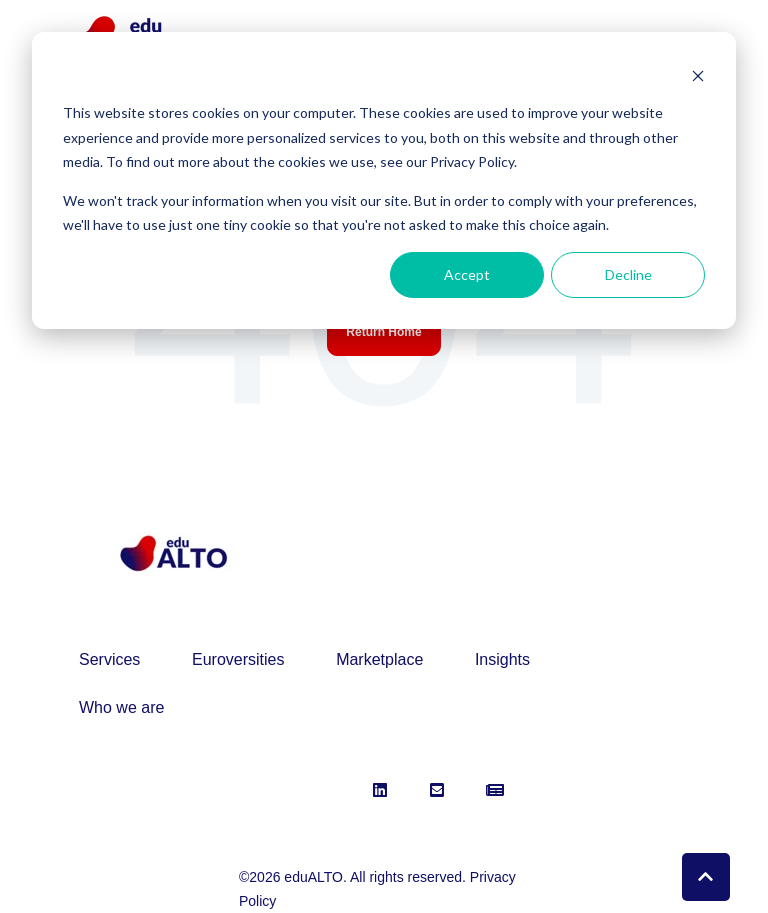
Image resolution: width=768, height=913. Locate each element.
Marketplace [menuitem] (379, 659)
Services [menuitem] (109, 659)
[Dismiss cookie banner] (698, 75)
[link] (173, 552)
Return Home (383, 332)
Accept (467, 274)
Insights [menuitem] (502, 659)
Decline (628, 274)
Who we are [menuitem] (121, 707)
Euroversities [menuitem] (238, 659)
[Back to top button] (706, 877)
